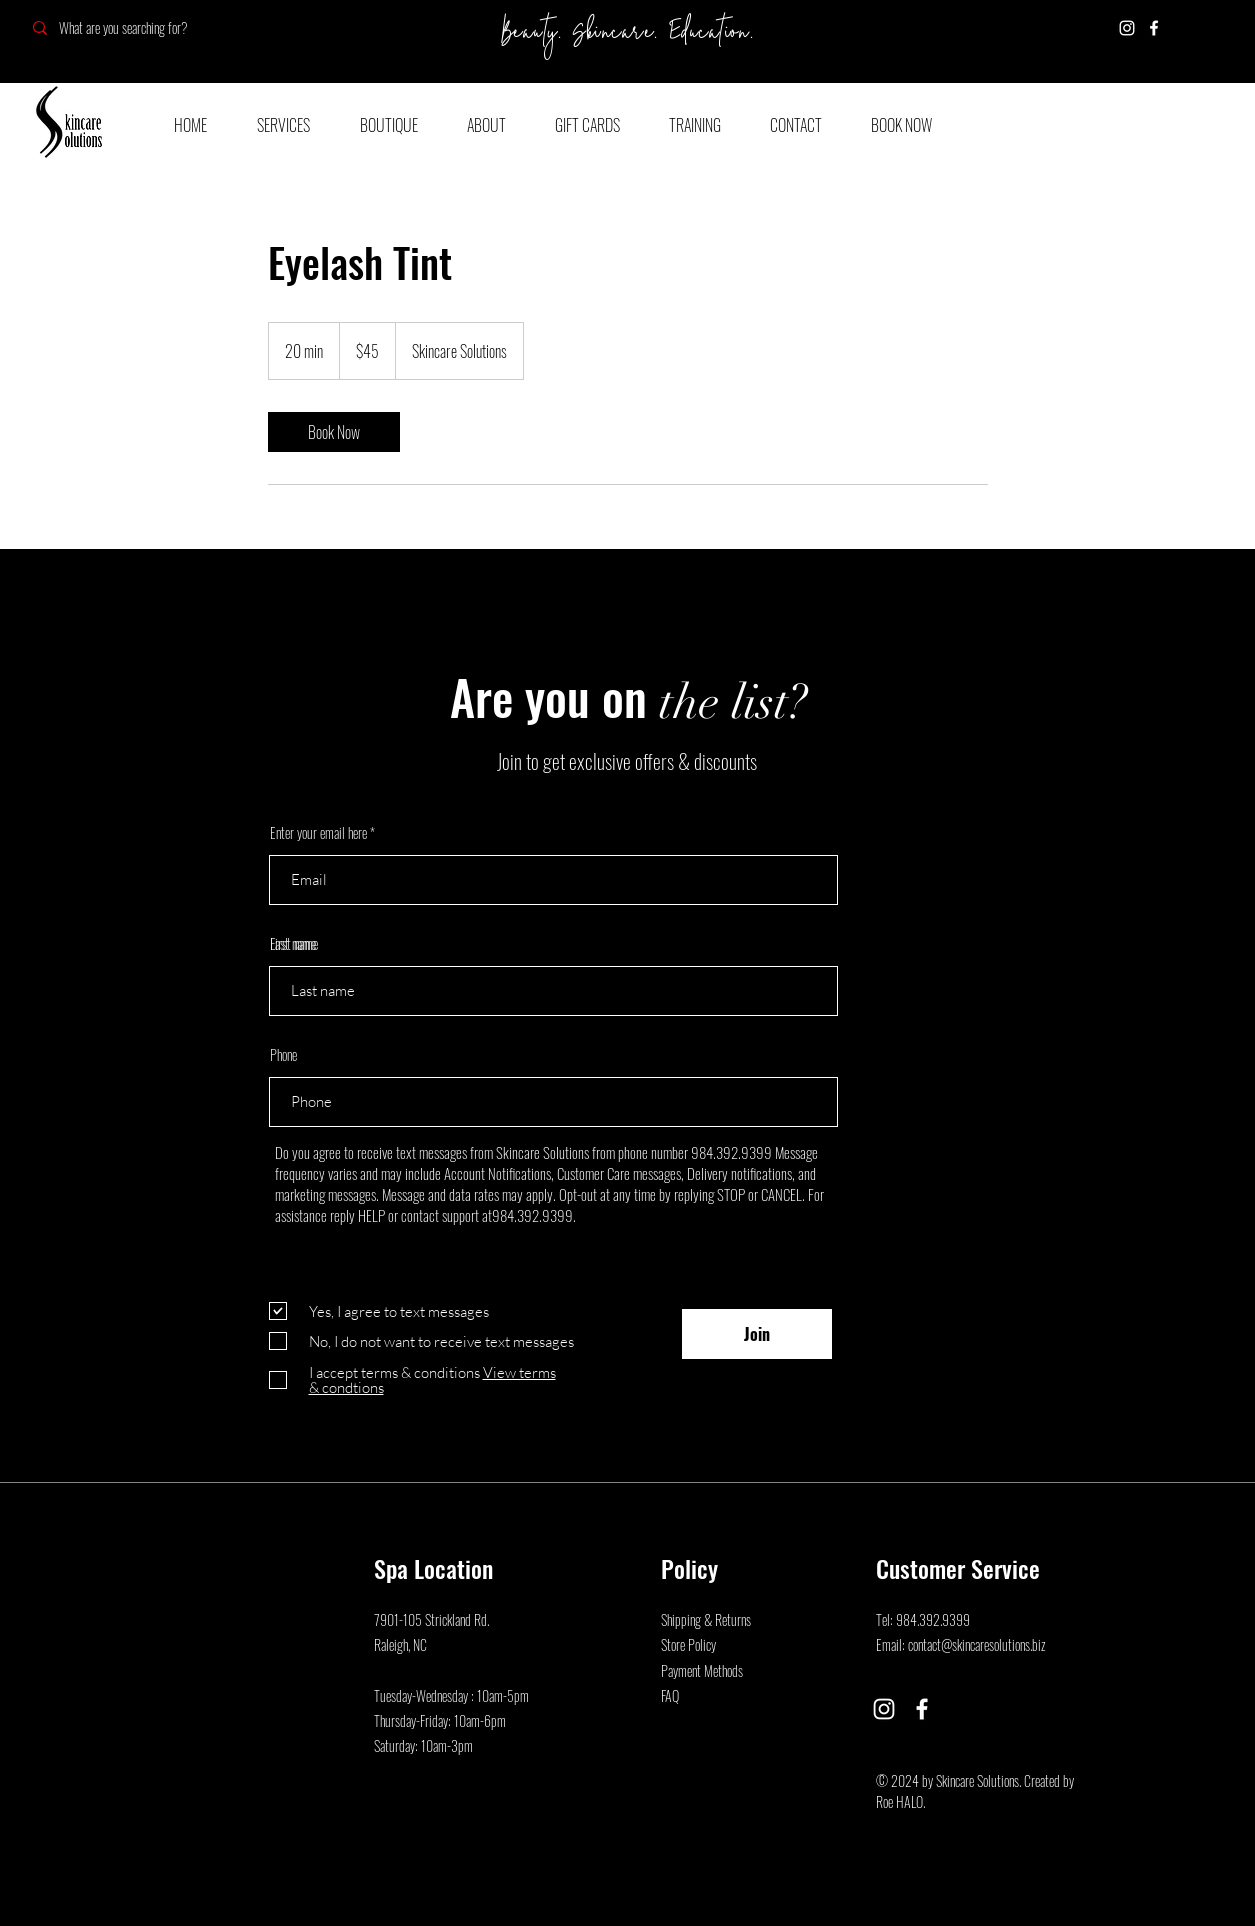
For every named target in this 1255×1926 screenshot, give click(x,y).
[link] (334, 432)
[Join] (757, 1334)
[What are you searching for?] (162, 27)
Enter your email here (318, 833)
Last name (293, 944)
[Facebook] (1154, 28)
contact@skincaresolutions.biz (977, 1644)
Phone (283, 1055)
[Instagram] (1127, 28)
